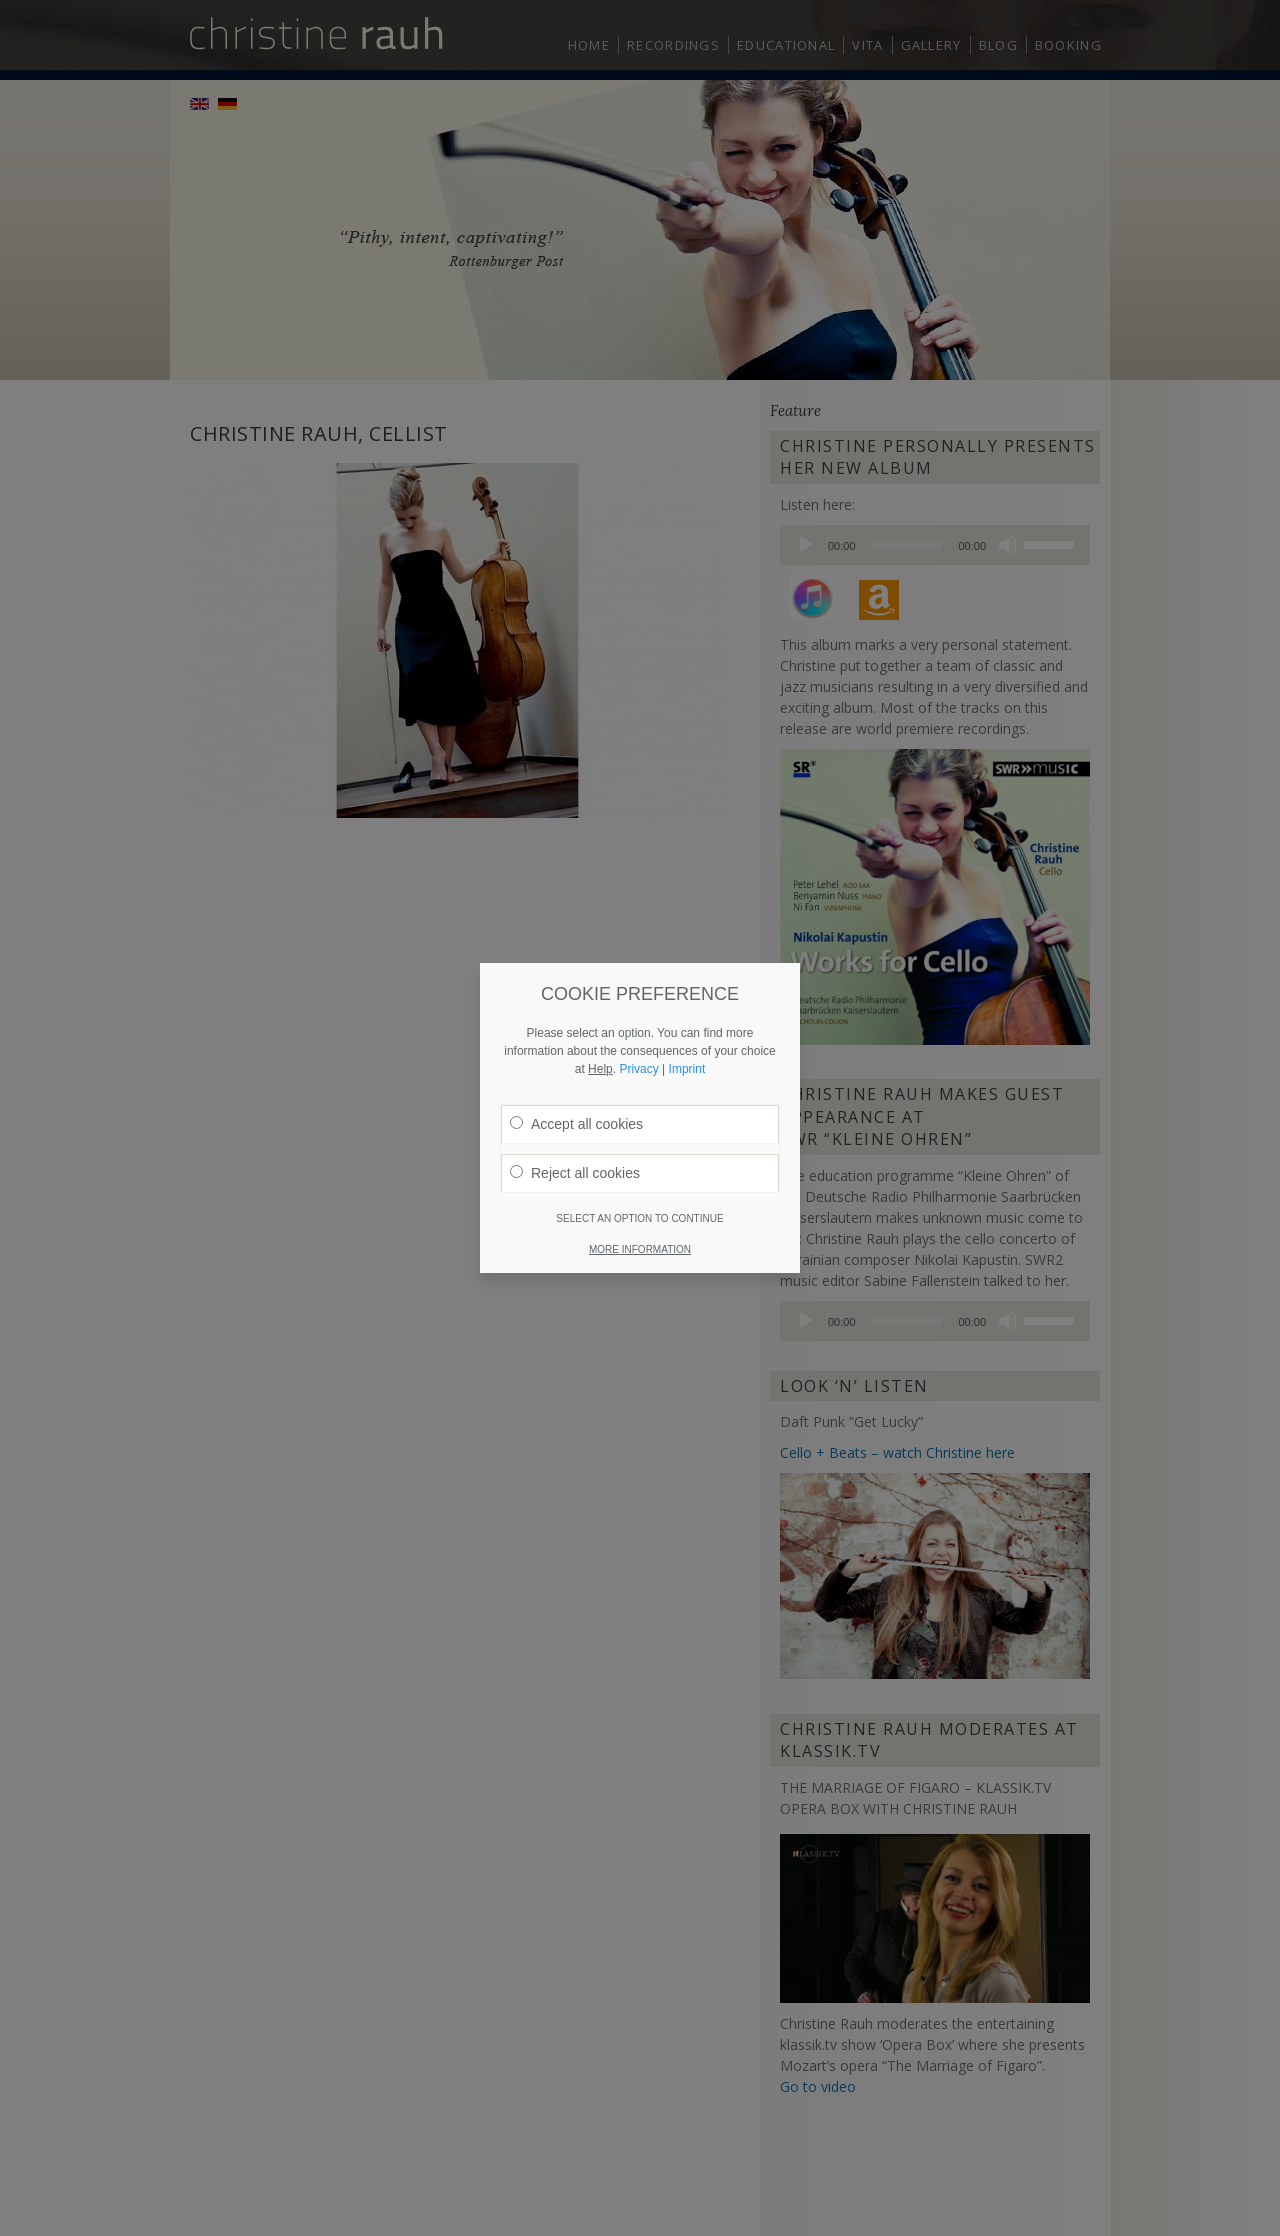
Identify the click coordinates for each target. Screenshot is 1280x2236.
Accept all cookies (576, 886)
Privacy (638, 831)
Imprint (687, 831)
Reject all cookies (575, 935)
